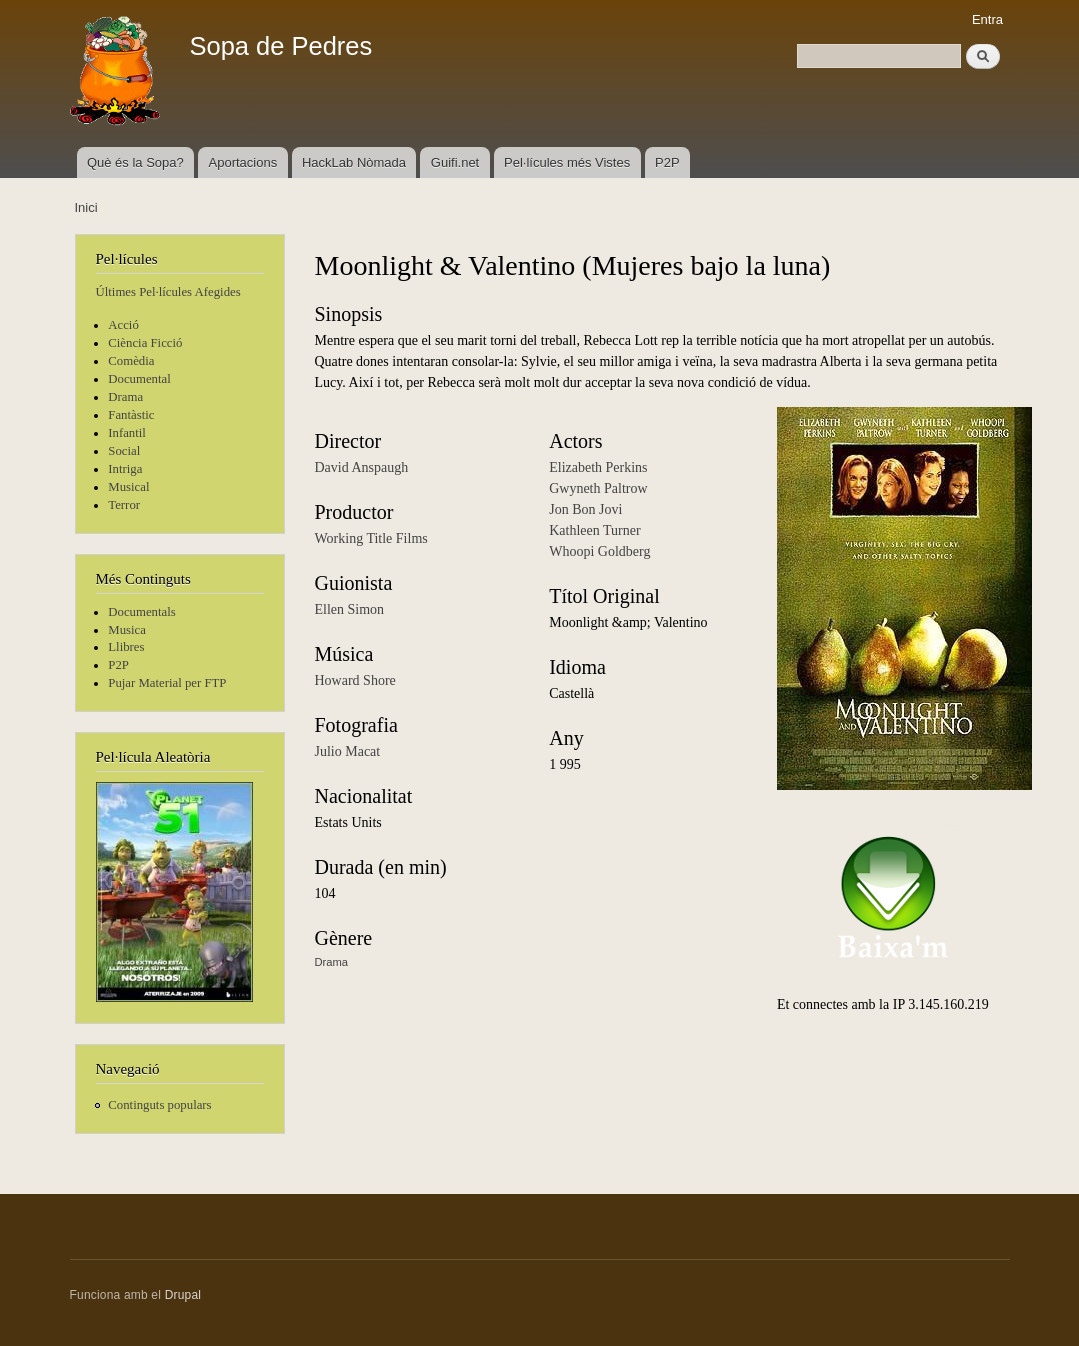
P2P (667, 162)
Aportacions (243, 162)
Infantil (127, 433)
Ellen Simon (350, 609)
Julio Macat (348, 751)
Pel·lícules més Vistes (567, 162)
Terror (124, 505)
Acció (123, 325)
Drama (125, 397)
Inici (86, 207)
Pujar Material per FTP (167, 683)
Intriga (125, 469)
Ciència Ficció (145, 343)
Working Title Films (371, 538)
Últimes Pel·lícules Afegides (168, 292)
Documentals (141, 612)
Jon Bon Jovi (585, 509)
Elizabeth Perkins (598, 467)
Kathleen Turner (594, 530)
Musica (127, 630)
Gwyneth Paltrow (598, 488)
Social (124, 451)
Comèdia (131, 361)
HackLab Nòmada (354, 162)
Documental (139, 379)
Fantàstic (131, 415)
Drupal (183, 1295)
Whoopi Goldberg (599, 551)
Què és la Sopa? (135, 162)
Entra (987, 19)
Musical (128, 487)
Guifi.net (455, 162)
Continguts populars (159, 1105)
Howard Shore (355, 680)
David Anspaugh (362, 467)
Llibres (126, 647)
